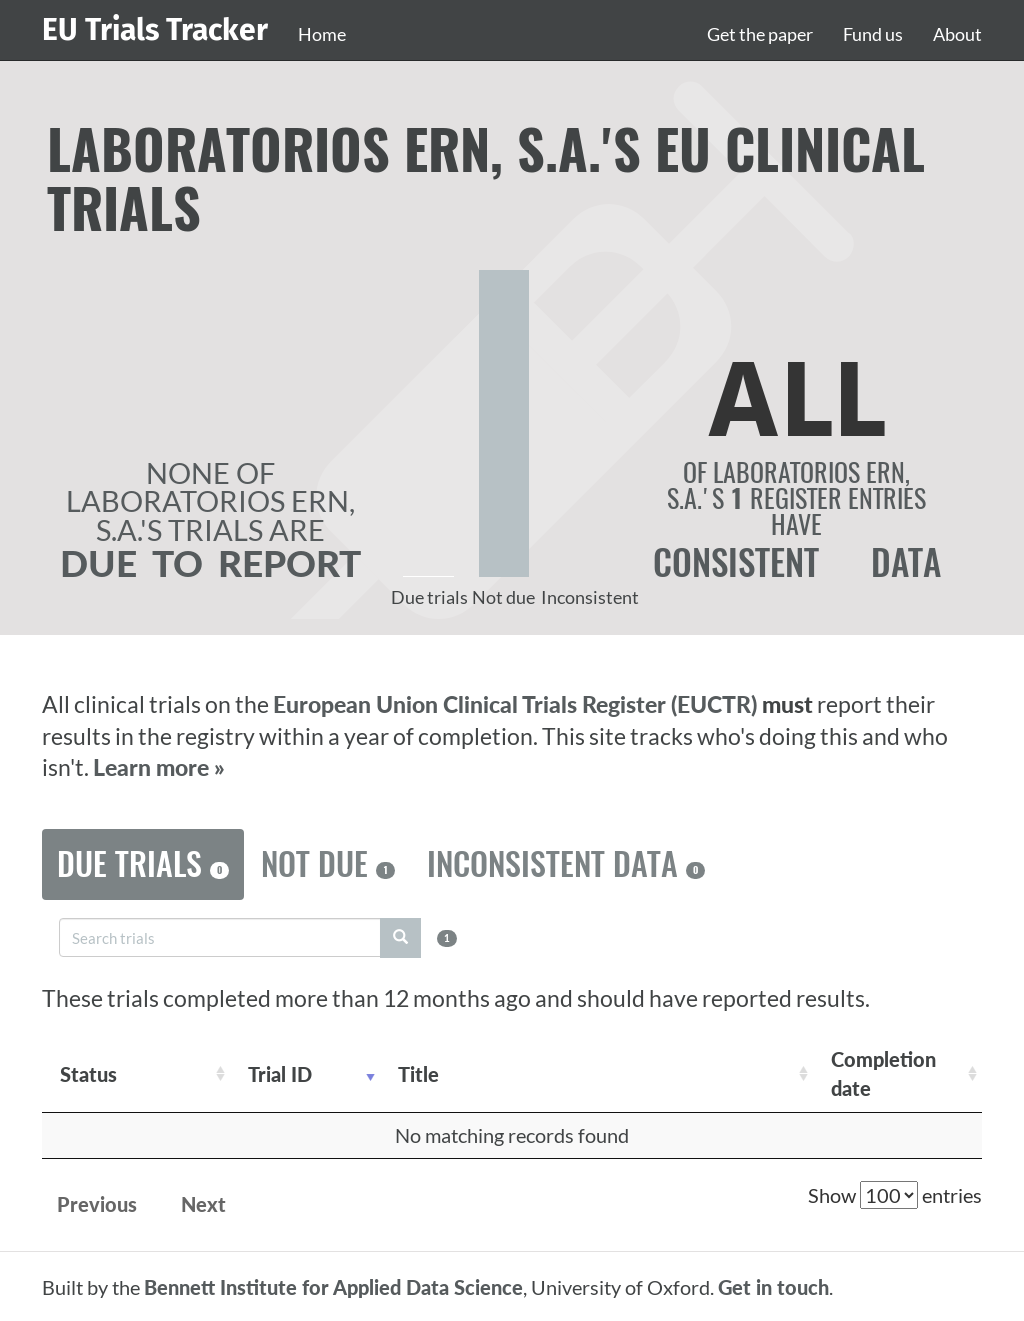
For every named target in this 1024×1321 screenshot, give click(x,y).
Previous (97, 1204)
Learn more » (159, 767)
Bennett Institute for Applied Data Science (333, 1287)
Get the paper (760, 34)
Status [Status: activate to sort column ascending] (88, 1074)
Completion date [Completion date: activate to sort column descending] (883, 1073)
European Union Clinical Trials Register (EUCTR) (517, 704)
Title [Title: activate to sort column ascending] (418, 1074)
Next (203, 1204)
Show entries (895, 1195)
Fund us (873, 34)
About (957, 34)
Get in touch (773, 1287)
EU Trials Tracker (155, 30)
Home (322, 34)
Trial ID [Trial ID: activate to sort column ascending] (280, 1074)
